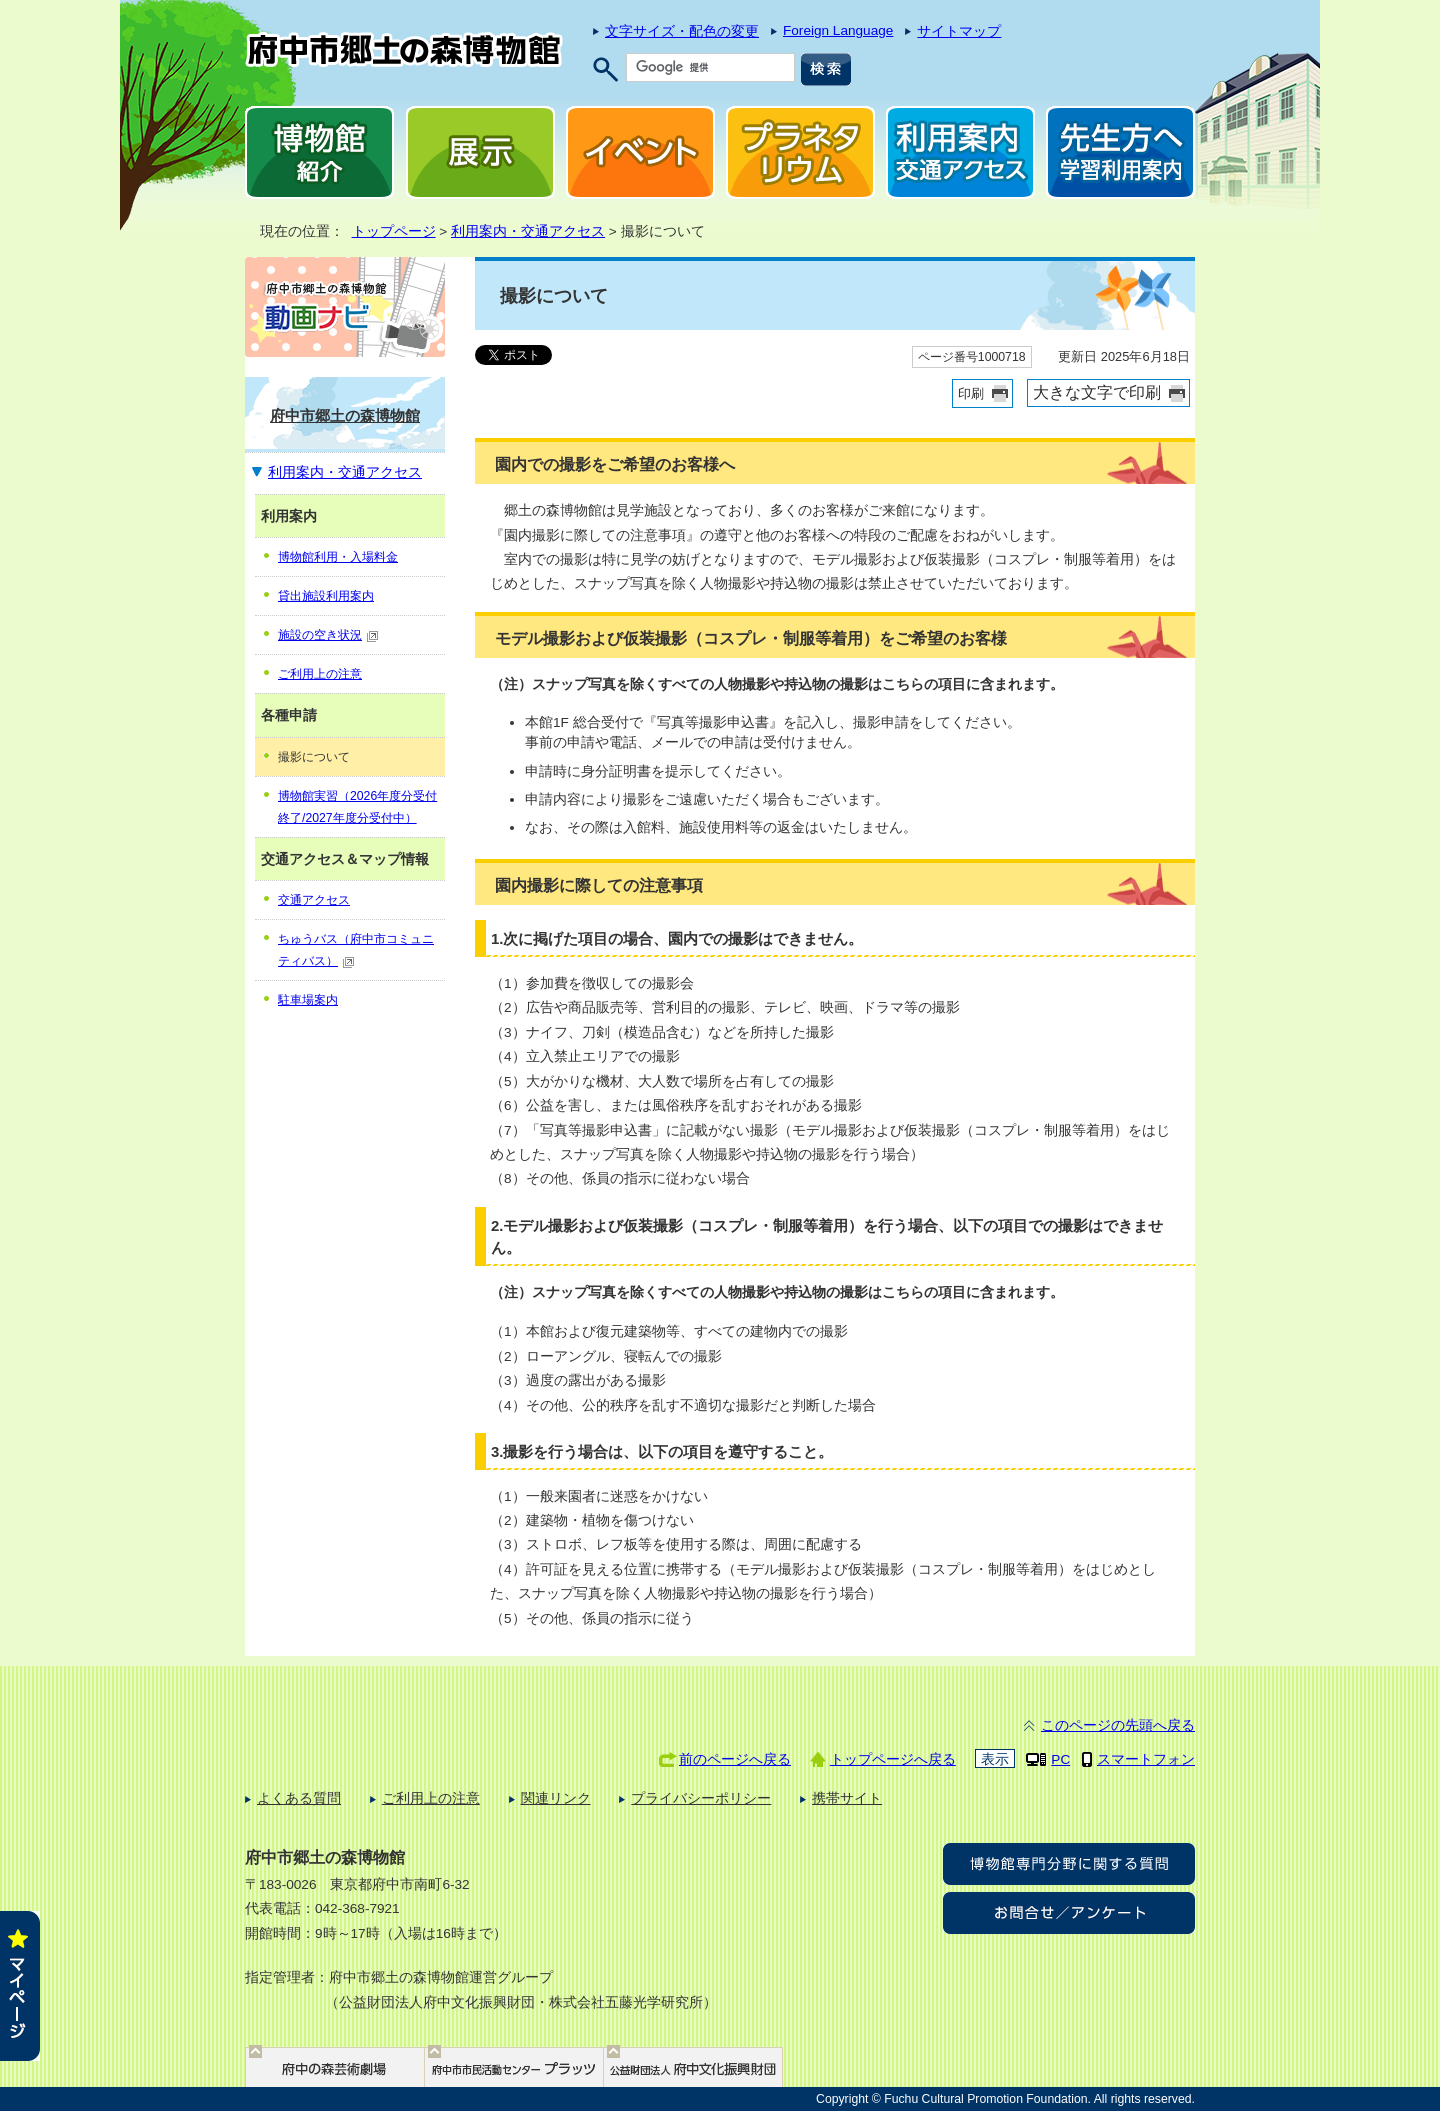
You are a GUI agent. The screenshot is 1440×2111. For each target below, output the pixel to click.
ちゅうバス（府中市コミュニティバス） (356, 950)
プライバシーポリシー (701, 1798)
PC (1060, 1759)
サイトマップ (959, 31)
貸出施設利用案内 (326, 596)
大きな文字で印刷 (1097, 392)
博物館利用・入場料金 (338, 557)
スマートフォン (1146, 1759)
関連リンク (556, 1798)
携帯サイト (847, 1798)
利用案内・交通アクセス (528, 231)
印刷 (971, 393)
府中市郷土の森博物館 (345, 415)
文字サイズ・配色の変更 (682, 31)
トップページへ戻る (893, 1759)
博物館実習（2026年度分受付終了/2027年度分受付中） (357, 807)
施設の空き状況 (328, 635)
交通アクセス (314, 900)
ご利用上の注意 (320, 674)
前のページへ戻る (735, 1759)
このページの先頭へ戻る (1118, 1725)
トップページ (394, 231)
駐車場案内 (308, 1000)
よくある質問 (299, 1798)
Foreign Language (838, 30)
